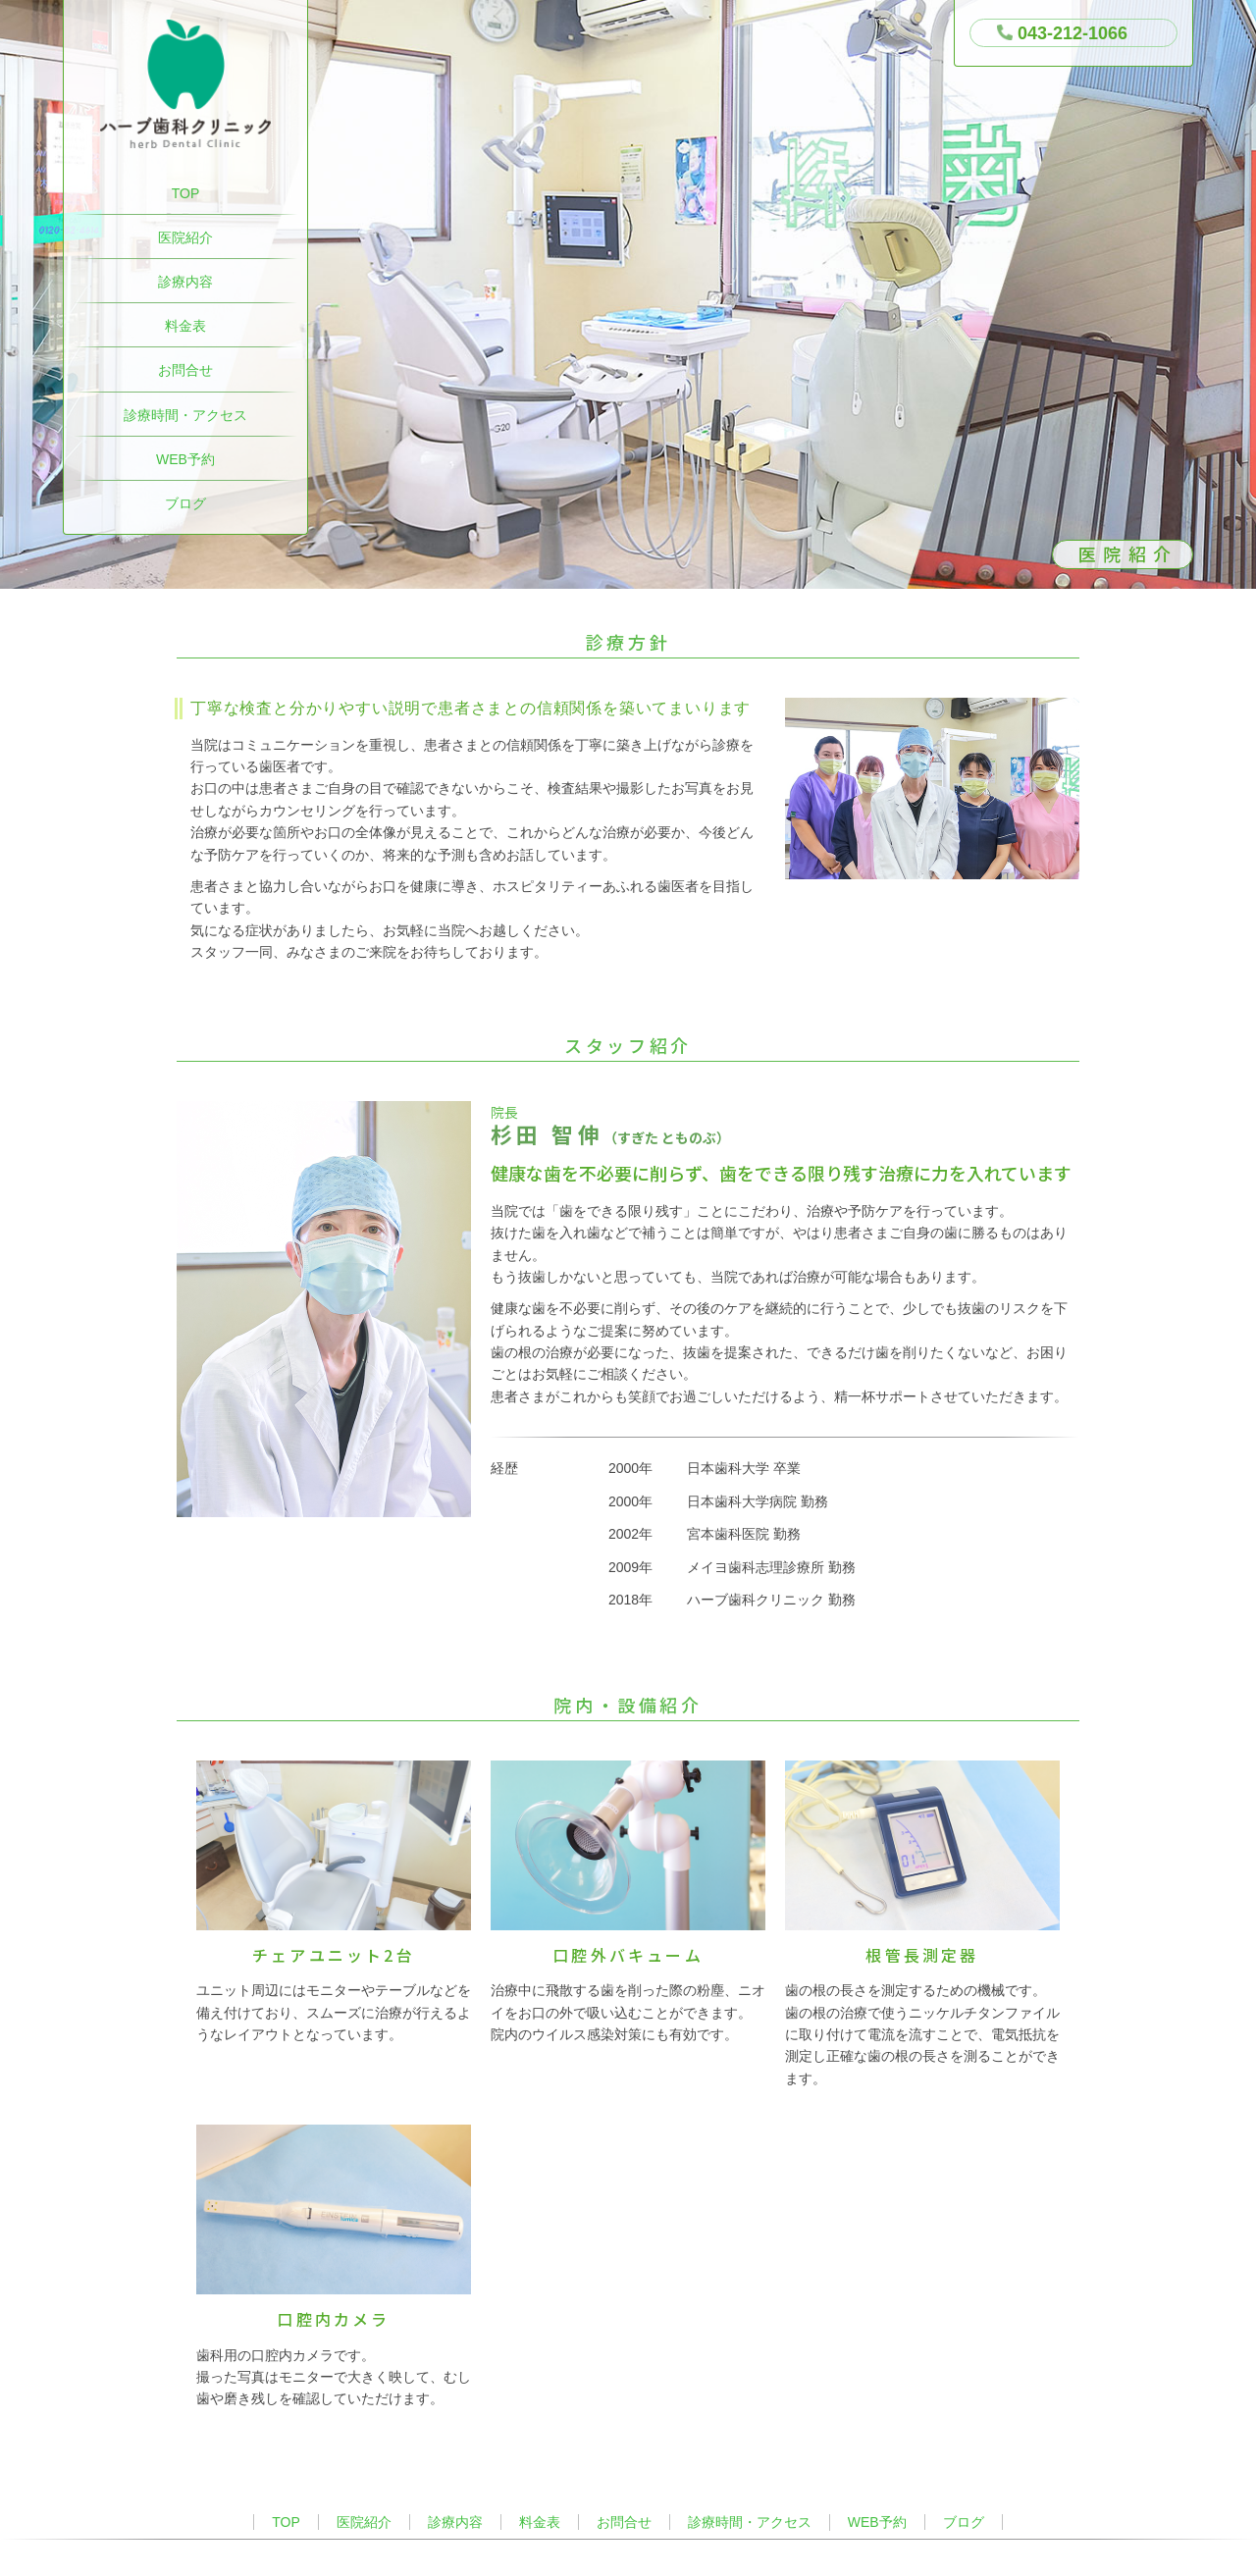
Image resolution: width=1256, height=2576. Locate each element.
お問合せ (185, 370)
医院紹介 (185, 237)
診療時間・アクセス (185, 415)
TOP (186, 193)
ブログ (185, 503)
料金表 (185, 326)
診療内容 (185, 281)
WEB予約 (185, 459)
